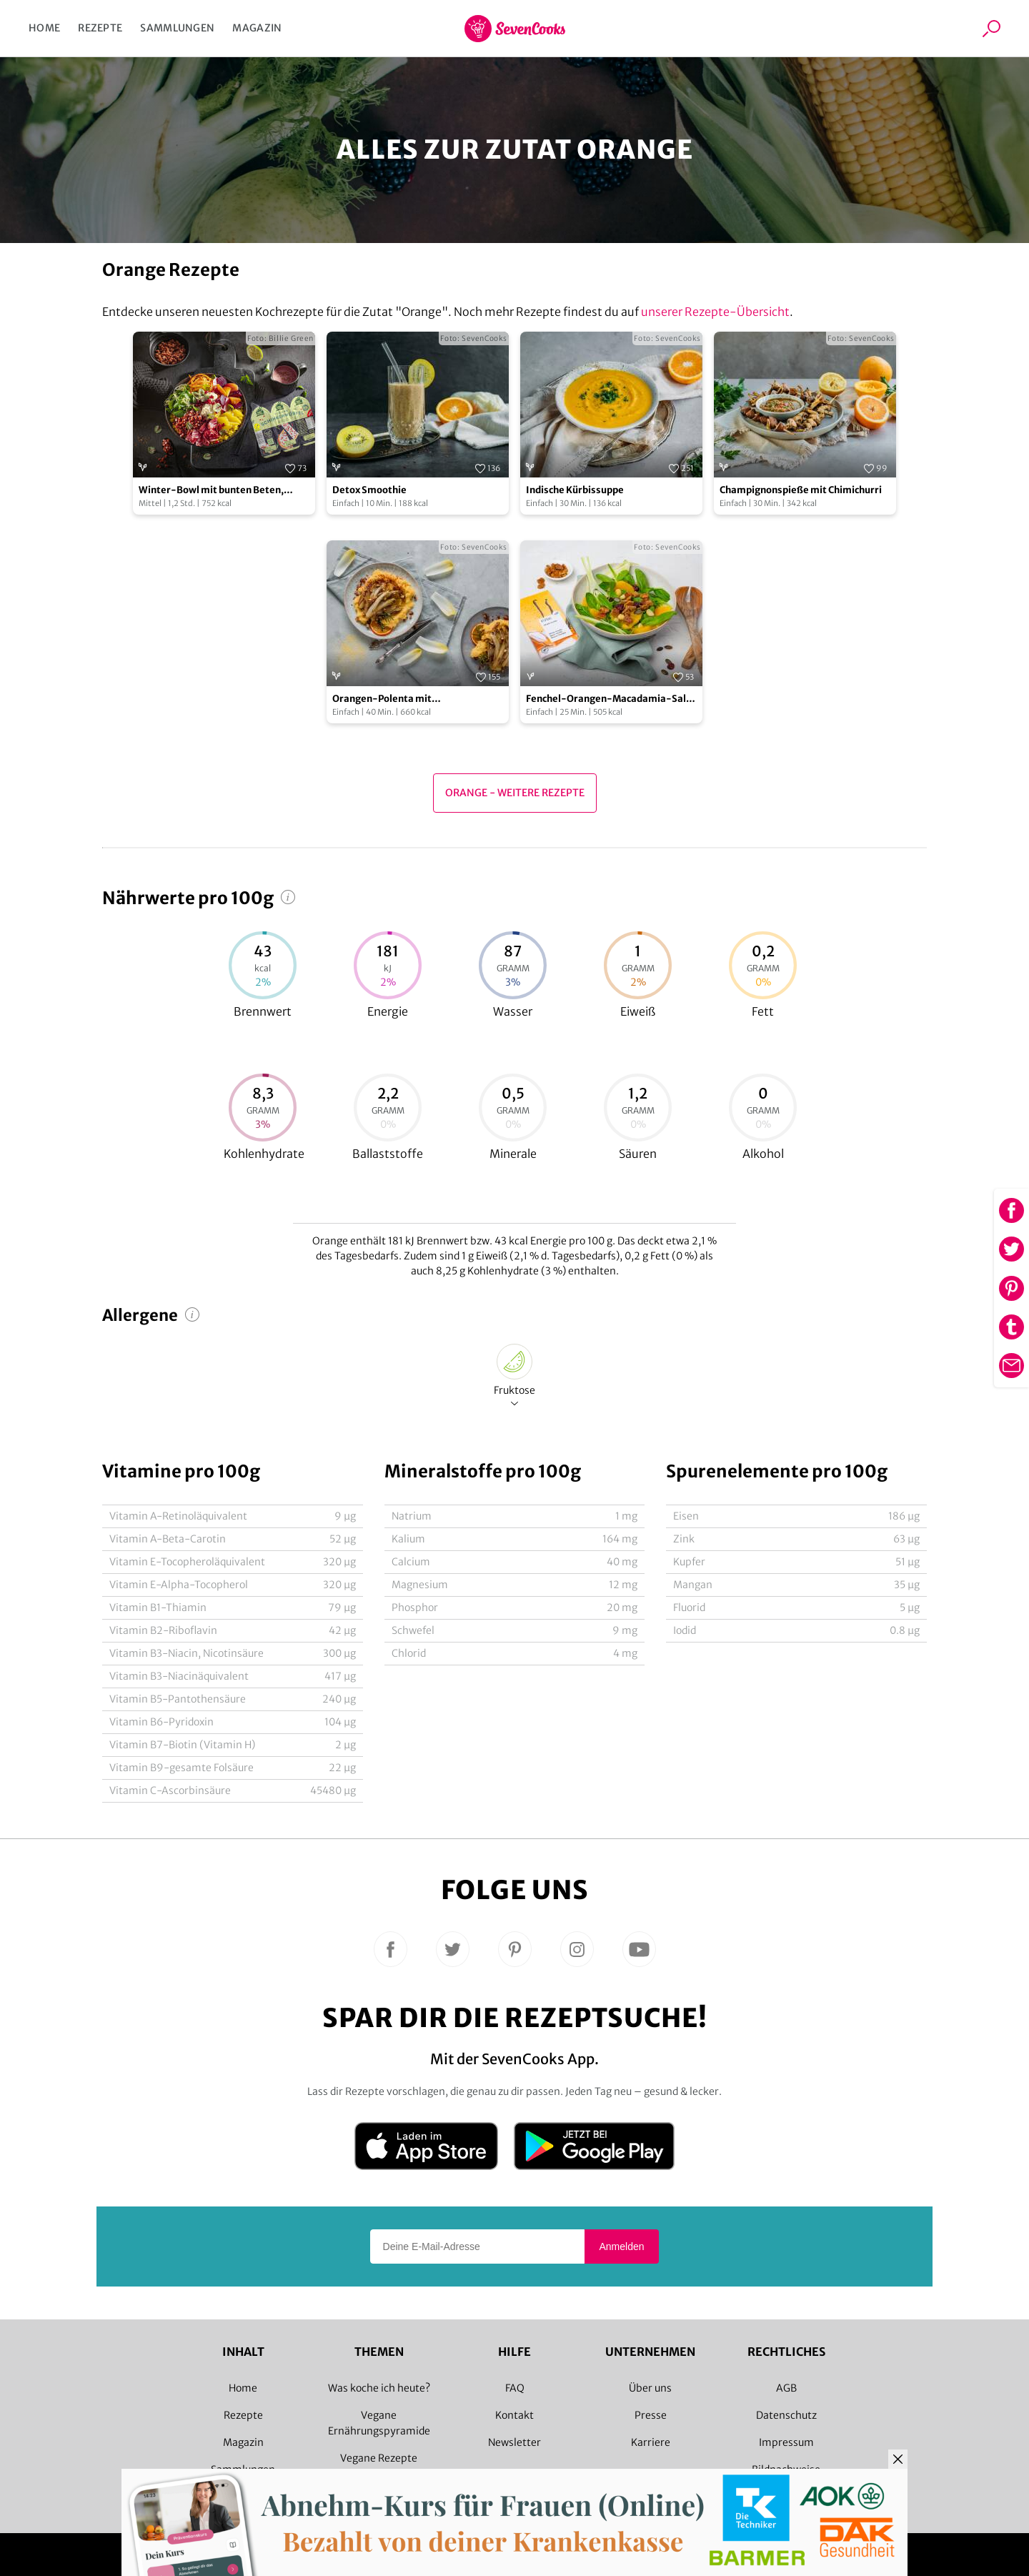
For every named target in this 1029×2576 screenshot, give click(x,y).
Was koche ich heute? (379, 2388)
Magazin (257, 27)
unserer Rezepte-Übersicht (715, 311)
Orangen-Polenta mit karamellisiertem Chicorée (394, 699)
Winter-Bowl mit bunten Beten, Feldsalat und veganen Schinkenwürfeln (211, 490)
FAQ (515, 2388)
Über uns (650, 2388)
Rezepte (100, 27)
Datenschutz (786, 2415)
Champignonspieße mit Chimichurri (801, 490)
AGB (786, 2388)
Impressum (786, 2442)
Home (44, 27)
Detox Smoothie (369, 490)
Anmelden (621, 2246)
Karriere (650, 2442)
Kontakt (514, 2415)
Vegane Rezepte (378, 2458)
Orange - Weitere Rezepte (515, 792)
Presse (651, 2415)
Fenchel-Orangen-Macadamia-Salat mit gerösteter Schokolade (611, 699)
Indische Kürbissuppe (575, 490)
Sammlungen (177, 27)
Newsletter (514, 2442)
